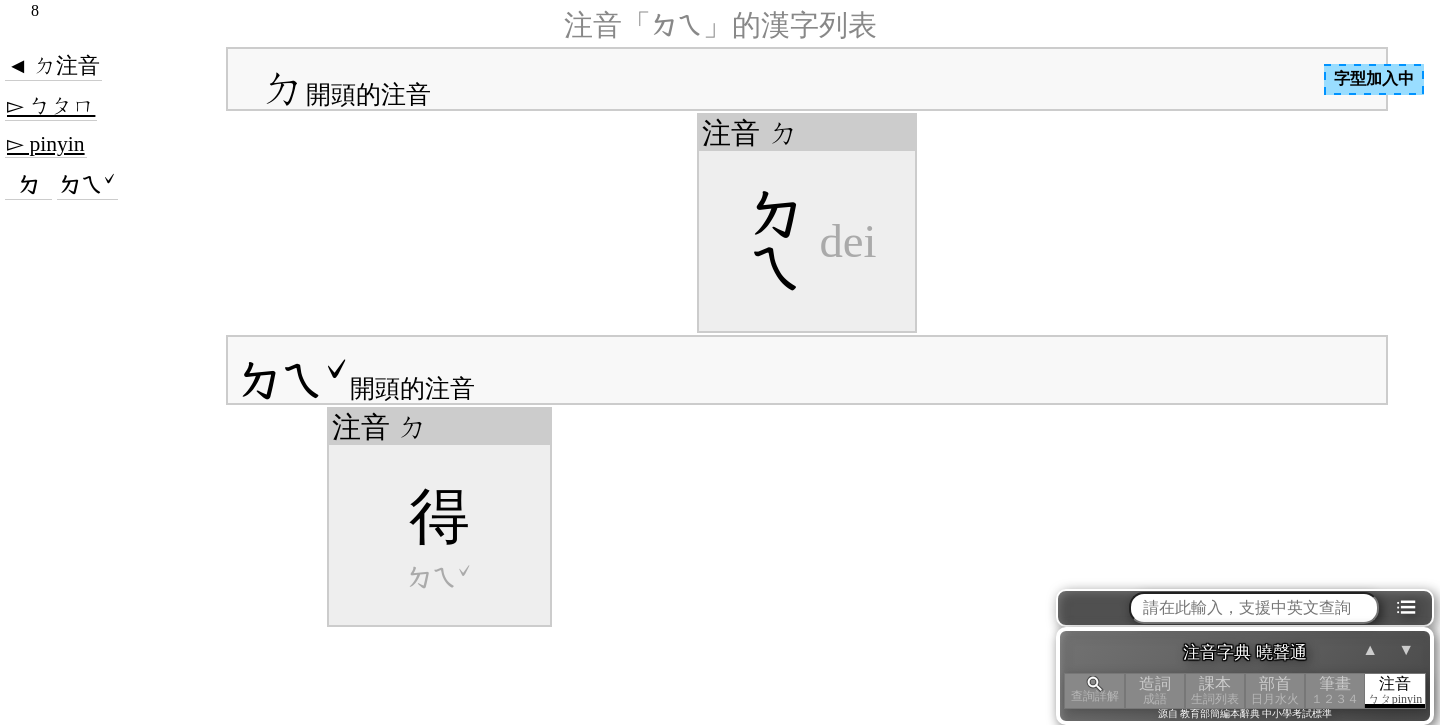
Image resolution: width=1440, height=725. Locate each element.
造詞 (1155, 690)
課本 (1215, 690)
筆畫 (1335, 690)
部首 (1275, 690)
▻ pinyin (46, 144)
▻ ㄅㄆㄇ (51, 106)
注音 (1395, 690)
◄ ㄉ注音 (53, 66)
